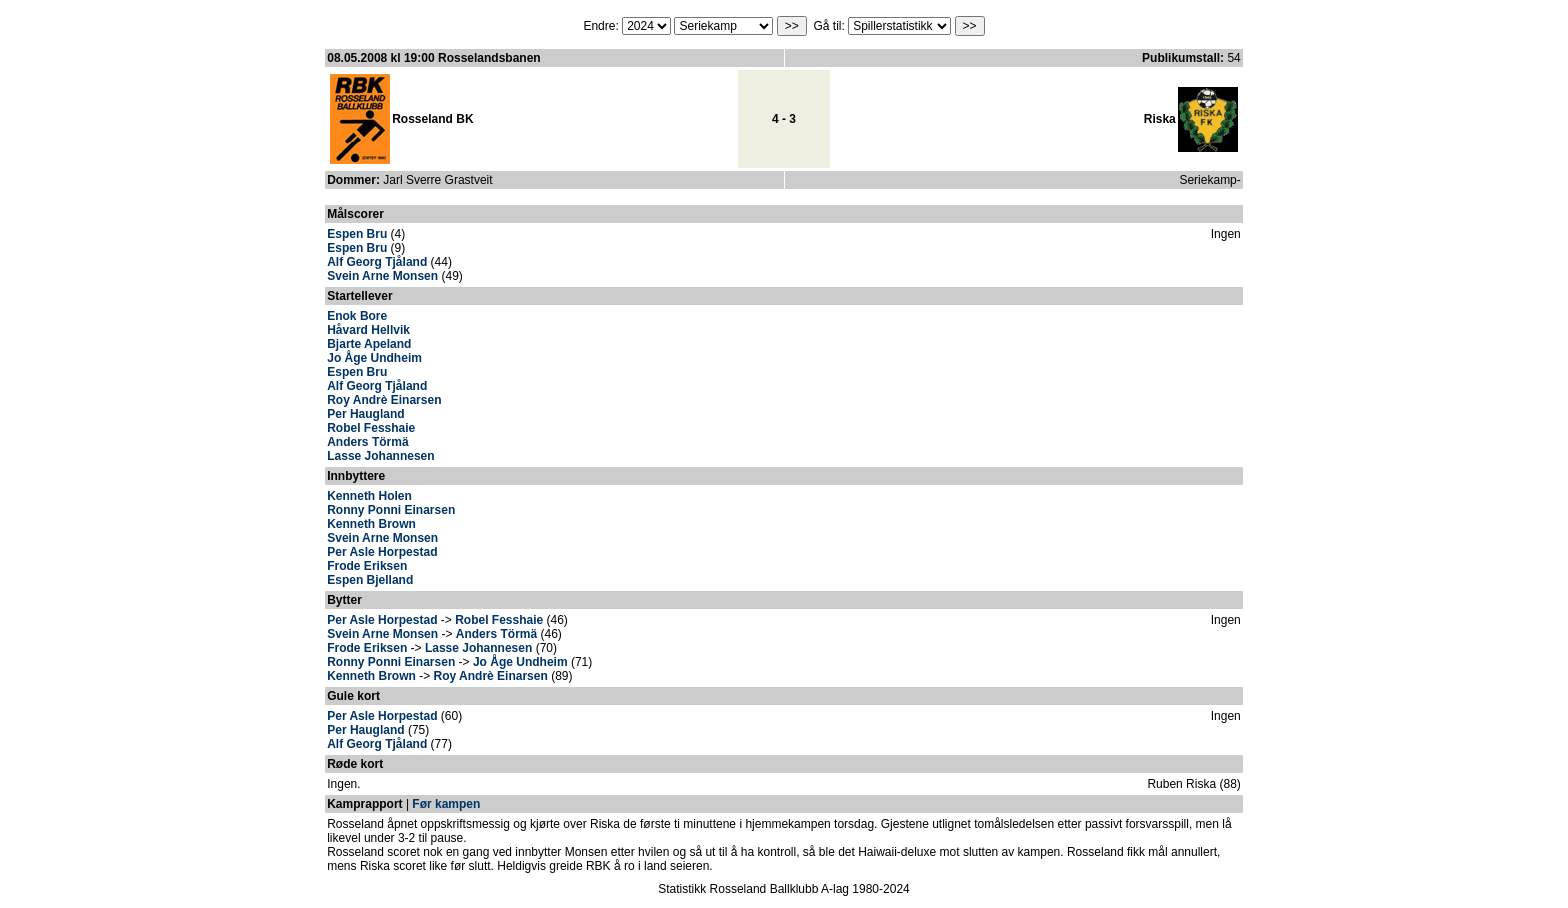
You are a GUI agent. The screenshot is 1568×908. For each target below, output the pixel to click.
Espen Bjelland (370, 580)
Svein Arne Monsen (382, 276)
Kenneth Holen (369, 496)
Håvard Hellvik (368, 330)
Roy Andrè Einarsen (384, 400)
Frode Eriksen (367, 566)
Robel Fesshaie (371, 428)
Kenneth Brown (371, 524)
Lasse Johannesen (380, 456)
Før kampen (446, 804)
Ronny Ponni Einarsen (391, 510)
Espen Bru (357, 234)
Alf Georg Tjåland (377, 262)
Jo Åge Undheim (374, 358)
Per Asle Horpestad (382, 552)
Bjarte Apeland (369, 344)
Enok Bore (357, 316)
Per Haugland (365, 414)
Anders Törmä (367, 442)
